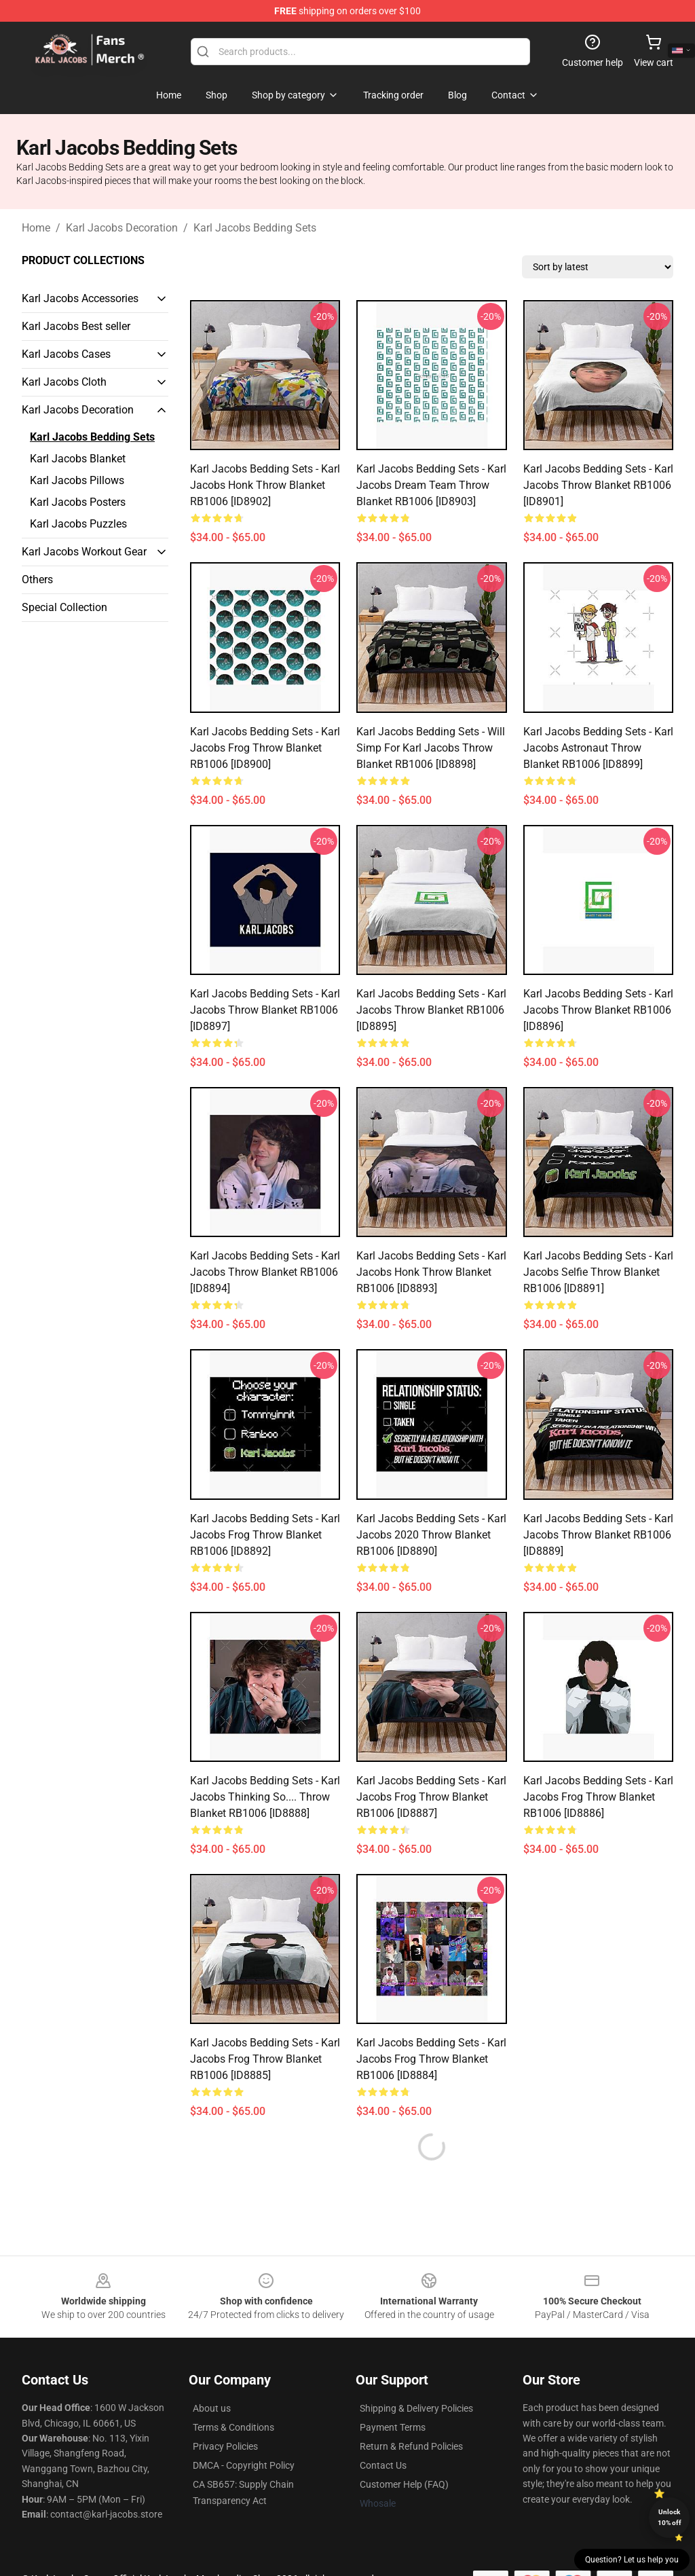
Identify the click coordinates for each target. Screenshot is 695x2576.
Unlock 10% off (669, 2517)
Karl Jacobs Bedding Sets (254, 227)
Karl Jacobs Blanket (78, 458)
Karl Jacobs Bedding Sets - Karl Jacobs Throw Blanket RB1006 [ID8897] (265, 1010)
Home (36, 227)
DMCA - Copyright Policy (244, 2465)
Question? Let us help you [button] (632, 2559)
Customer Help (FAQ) (404, 2484)
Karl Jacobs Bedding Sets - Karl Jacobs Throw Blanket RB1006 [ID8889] (598, 1535)
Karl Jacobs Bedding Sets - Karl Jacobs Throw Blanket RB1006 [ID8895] (431, 1010)
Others (37, 579)
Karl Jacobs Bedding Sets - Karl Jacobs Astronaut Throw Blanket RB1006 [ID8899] (598, 748)
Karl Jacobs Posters (78, 502)
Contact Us (383, 2465)
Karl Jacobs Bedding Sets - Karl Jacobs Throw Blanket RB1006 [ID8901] (598, 485)
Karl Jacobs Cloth (64, 381)
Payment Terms (393, 2427)
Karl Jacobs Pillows (77, 480)
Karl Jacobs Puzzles (78, 523)
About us (212, 2408)
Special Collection (64, 607)
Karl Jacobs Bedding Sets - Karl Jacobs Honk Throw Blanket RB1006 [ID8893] (431, 1272)
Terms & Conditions (233, 2427)
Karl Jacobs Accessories (80, 298)
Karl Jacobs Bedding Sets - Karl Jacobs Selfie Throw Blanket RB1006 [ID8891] (598, 1272)
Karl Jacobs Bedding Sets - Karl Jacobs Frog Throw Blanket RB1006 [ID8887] (431, 1797)
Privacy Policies (225, 2446)
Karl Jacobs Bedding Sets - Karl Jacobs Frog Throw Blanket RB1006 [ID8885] (265, 2059)
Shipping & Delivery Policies (416, 2408)
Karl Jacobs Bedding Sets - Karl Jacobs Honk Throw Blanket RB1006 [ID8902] (265, 485)
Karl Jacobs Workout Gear (84, 551)
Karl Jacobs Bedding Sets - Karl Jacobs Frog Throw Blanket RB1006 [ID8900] (265, 748)
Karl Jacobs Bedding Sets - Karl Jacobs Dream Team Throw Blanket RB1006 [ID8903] (431, 485)
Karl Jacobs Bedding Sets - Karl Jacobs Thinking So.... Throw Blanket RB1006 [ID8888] (265, 1797)
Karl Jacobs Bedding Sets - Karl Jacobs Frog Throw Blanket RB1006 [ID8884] (431, 2059)
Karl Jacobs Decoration (122, 227)
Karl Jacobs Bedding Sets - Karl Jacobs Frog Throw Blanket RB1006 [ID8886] (598, 1797)
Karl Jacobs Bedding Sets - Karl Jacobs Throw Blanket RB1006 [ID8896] (598, 1010)
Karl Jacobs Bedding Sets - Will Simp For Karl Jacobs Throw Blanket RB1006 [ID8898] (430, 748)
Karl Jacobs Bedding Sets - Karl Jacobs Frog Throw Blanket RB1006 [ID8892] (265, 1535)
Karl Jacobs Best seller (76, 326)
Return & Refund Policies (411, 2446)
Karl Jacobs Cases (66, 354)
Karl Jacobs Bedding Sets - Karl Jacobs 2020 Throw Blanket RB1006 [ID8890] (431, 1535)
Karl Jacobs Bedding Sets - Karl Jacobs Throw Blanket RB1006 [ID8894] (265, 1272)
